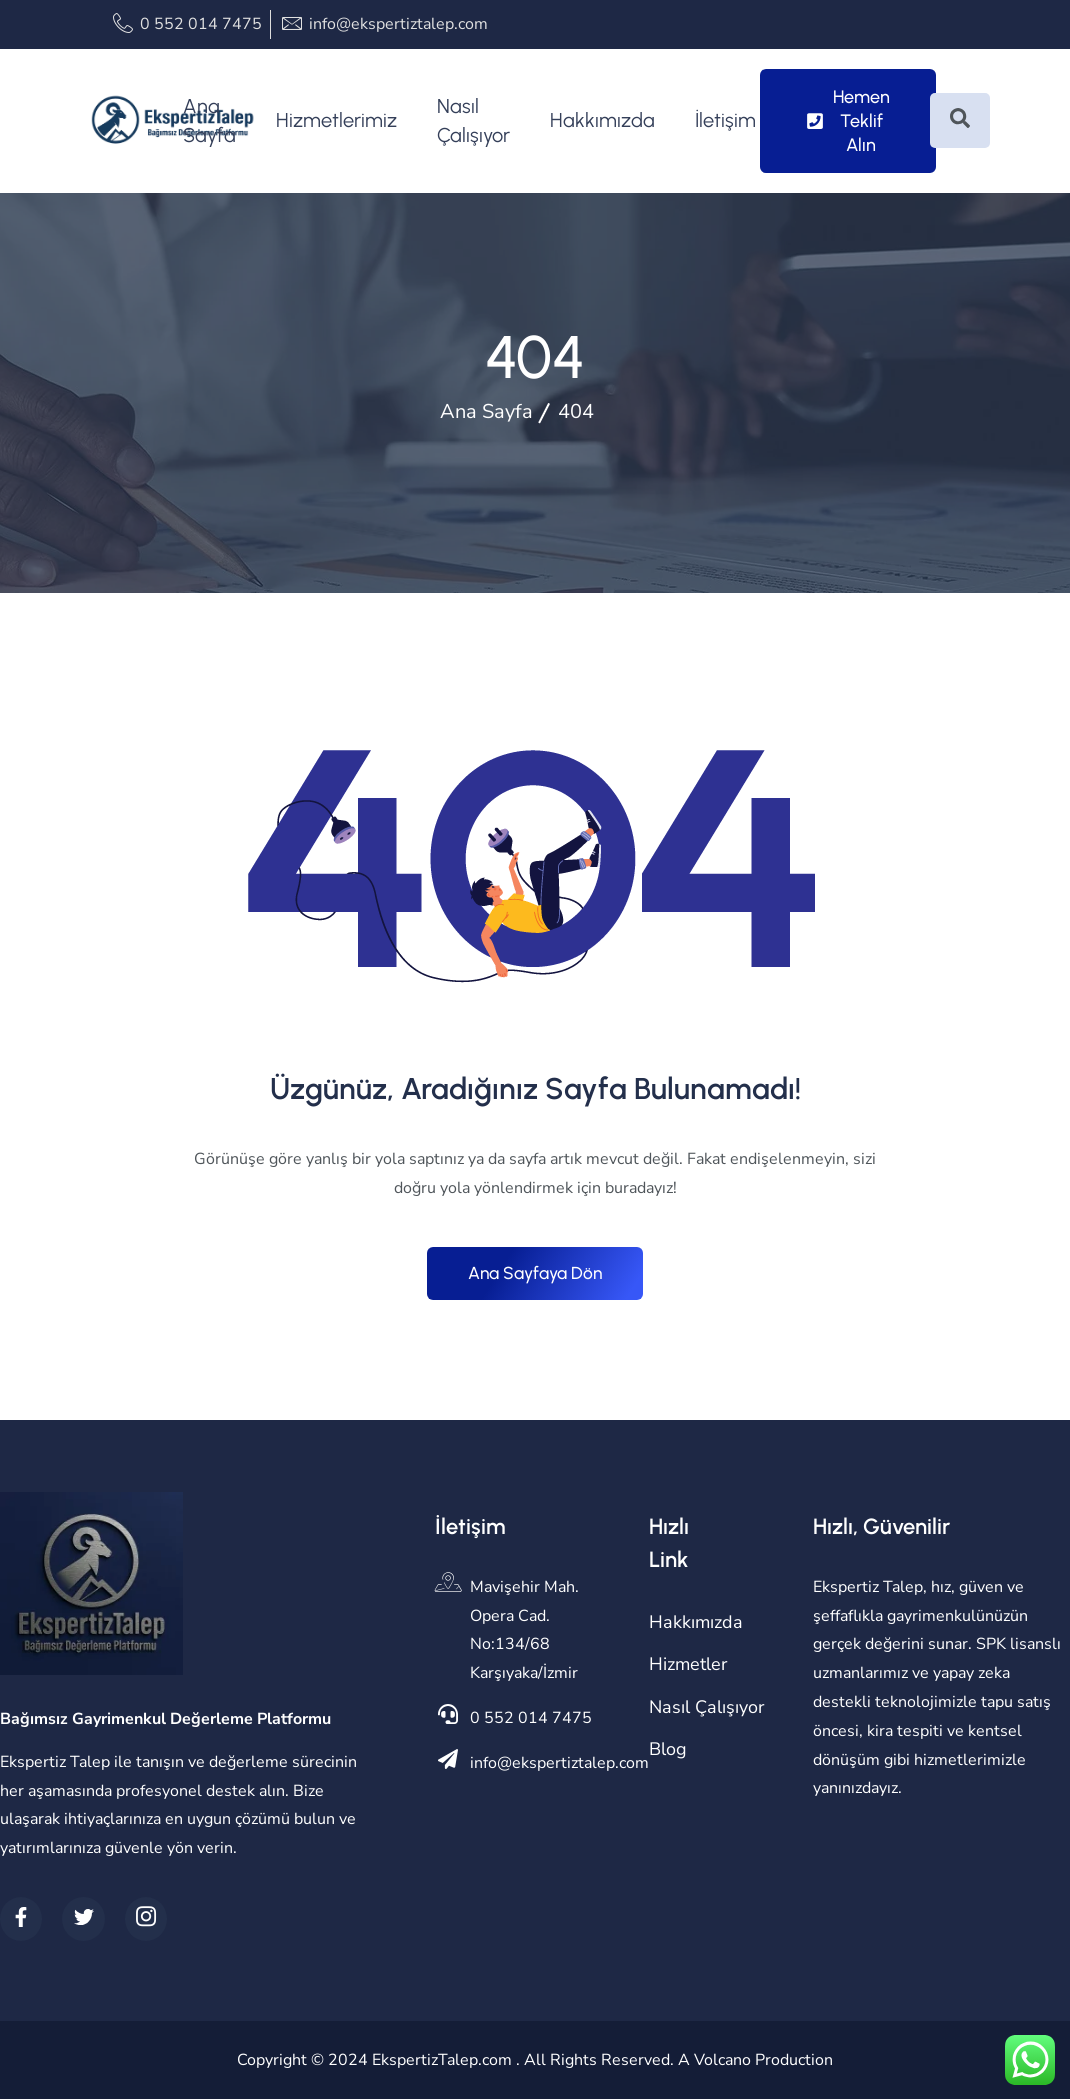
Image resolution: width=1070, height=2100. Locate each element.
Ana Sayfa (209, 120)
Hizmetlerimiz (336, 120)
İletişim (725, 120)
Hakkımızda (602, 120)
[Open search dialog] (960, 120)
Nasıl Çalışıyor (473, 120)
